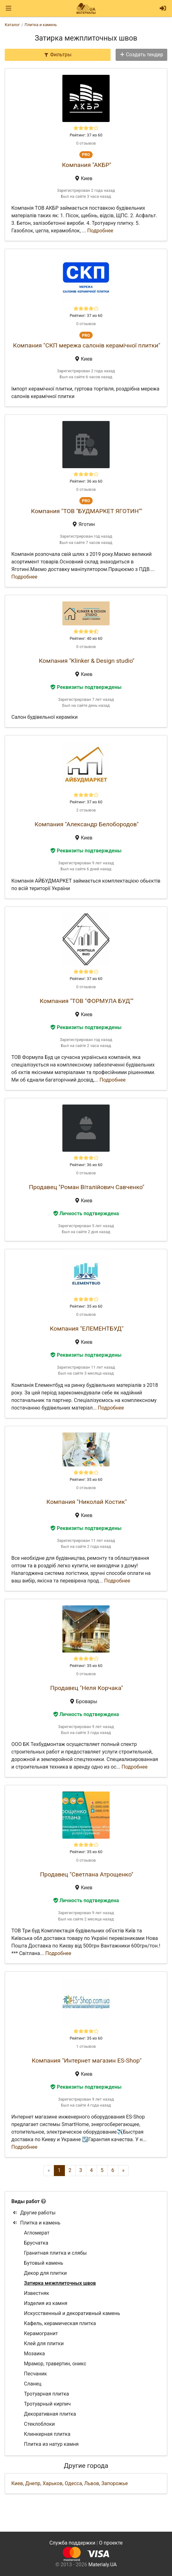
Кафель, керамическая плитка (60, 2323)
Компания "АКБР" (86, 165)
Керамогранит (41, 2333)
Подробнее (100, 231)
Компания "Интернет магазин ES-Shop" (87, 2060)
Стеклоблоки (39, 2424)
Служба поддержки (72, 2543)
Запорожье (114, 2483)
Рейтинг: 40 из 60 (86, 638)
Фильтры (58, 55)
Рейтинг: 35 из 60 (86, 1306)
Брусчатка (36, 2243)
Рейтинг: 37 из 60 (86, 135)
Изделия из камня (45, 2303)
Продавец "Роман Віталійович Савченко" (86, 1187)
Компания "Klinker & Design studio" (87, 660)
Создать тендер (141, 55)
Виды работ (25, 2201)
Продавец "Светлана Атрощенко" (86, 1874)
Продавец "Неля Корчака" (86, 1688)
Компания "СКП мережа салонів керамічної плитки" (86, 345)
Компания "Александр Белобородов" (87, 824)
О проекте (111, 2543)
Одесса (73, 2483)
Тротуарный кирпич (47, 2404)
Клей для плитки (44, 2343)
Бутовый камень (43, 2263)
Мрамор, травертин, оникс (55, 2364)
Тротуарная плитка (46, 2394)
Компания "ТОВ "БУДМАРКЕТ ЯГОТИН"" (86, 511)
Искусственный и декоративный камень (72, 2313)
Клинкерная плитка (47, 2434)
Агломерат (36, 2233)
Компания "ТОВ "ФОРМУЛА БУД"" (87, 1001)
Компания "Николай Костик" (86, 1501)
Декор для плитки (45, 2273)
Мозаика (34, 2354)
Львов (91, 2483)
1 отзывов (86, 2046)
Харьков (52, 2483)
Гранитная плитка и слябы (55, 2253)
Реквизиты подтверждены (86, 687)
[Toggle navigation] (8, 8)
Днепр (32, 2483)
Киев (17, 2483)
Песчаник (35, 2374)
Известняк (36, 2293)
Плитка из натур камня (51, 2444)
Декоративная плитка (50, 2414)
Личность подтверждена (86, 1213)
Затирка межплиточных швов (60, 2283)
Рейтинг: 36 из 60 (86, 481)
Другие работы (34, 2213)
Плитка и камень (36, 2223)
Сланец (33, 2384)
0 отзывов (86, 143)
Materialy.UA (102, 2565)
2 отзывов (86, 810)
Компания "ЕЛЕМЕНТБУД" (86, 1328)
